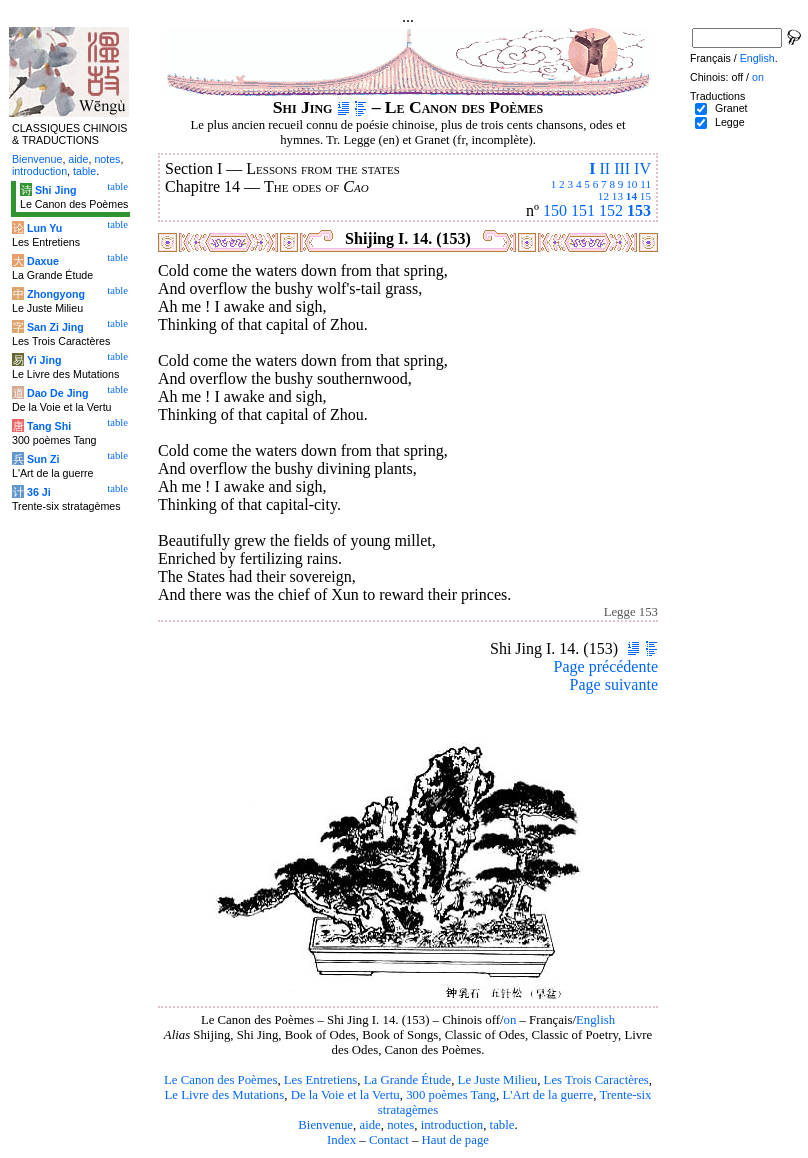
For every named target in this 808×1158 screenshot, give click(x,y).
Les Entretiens (321, 1080)
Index (341, 1140)
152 (611, 210)
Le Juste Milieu (498, 1080)
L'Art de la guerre (547, 1095)
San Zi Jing (55, 327)
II (604, 168)
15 (645, 196)
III (622, 168)
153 (639, 210)
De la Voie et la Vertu (345, 1095)
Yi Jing (44, 360)
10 (631, 184)
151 (583, 210)
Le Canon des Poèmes (220, 1080)
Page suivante (614, 684)
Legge (730, 122)
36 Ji (39, 492)
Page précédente (606, 666)
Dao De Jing (58, 393)
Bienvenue (325, 1125)
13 (617, 196)
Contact (389, 1140)
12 (603, 196)
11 (645, 184)
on (509, 1020)
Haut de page (456, 1140)
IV (642, 168)
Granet (731, 108)
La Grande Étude (407, 1080)
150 (555, 210)
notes (400, 1125)
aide (369, 1125)
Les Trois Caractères (596, 1080)
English (595, 1020)
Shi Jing (55, 190)
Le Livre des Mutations (224, 1095)
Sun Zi (43, 459)
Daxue (43, 261)
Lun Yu (44, 228)
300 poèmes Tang (451, 1095)
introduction (452, 1125)
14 (631, 196)
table (502, 1125)
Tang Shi (49, 426)
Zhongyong (56, 294)
